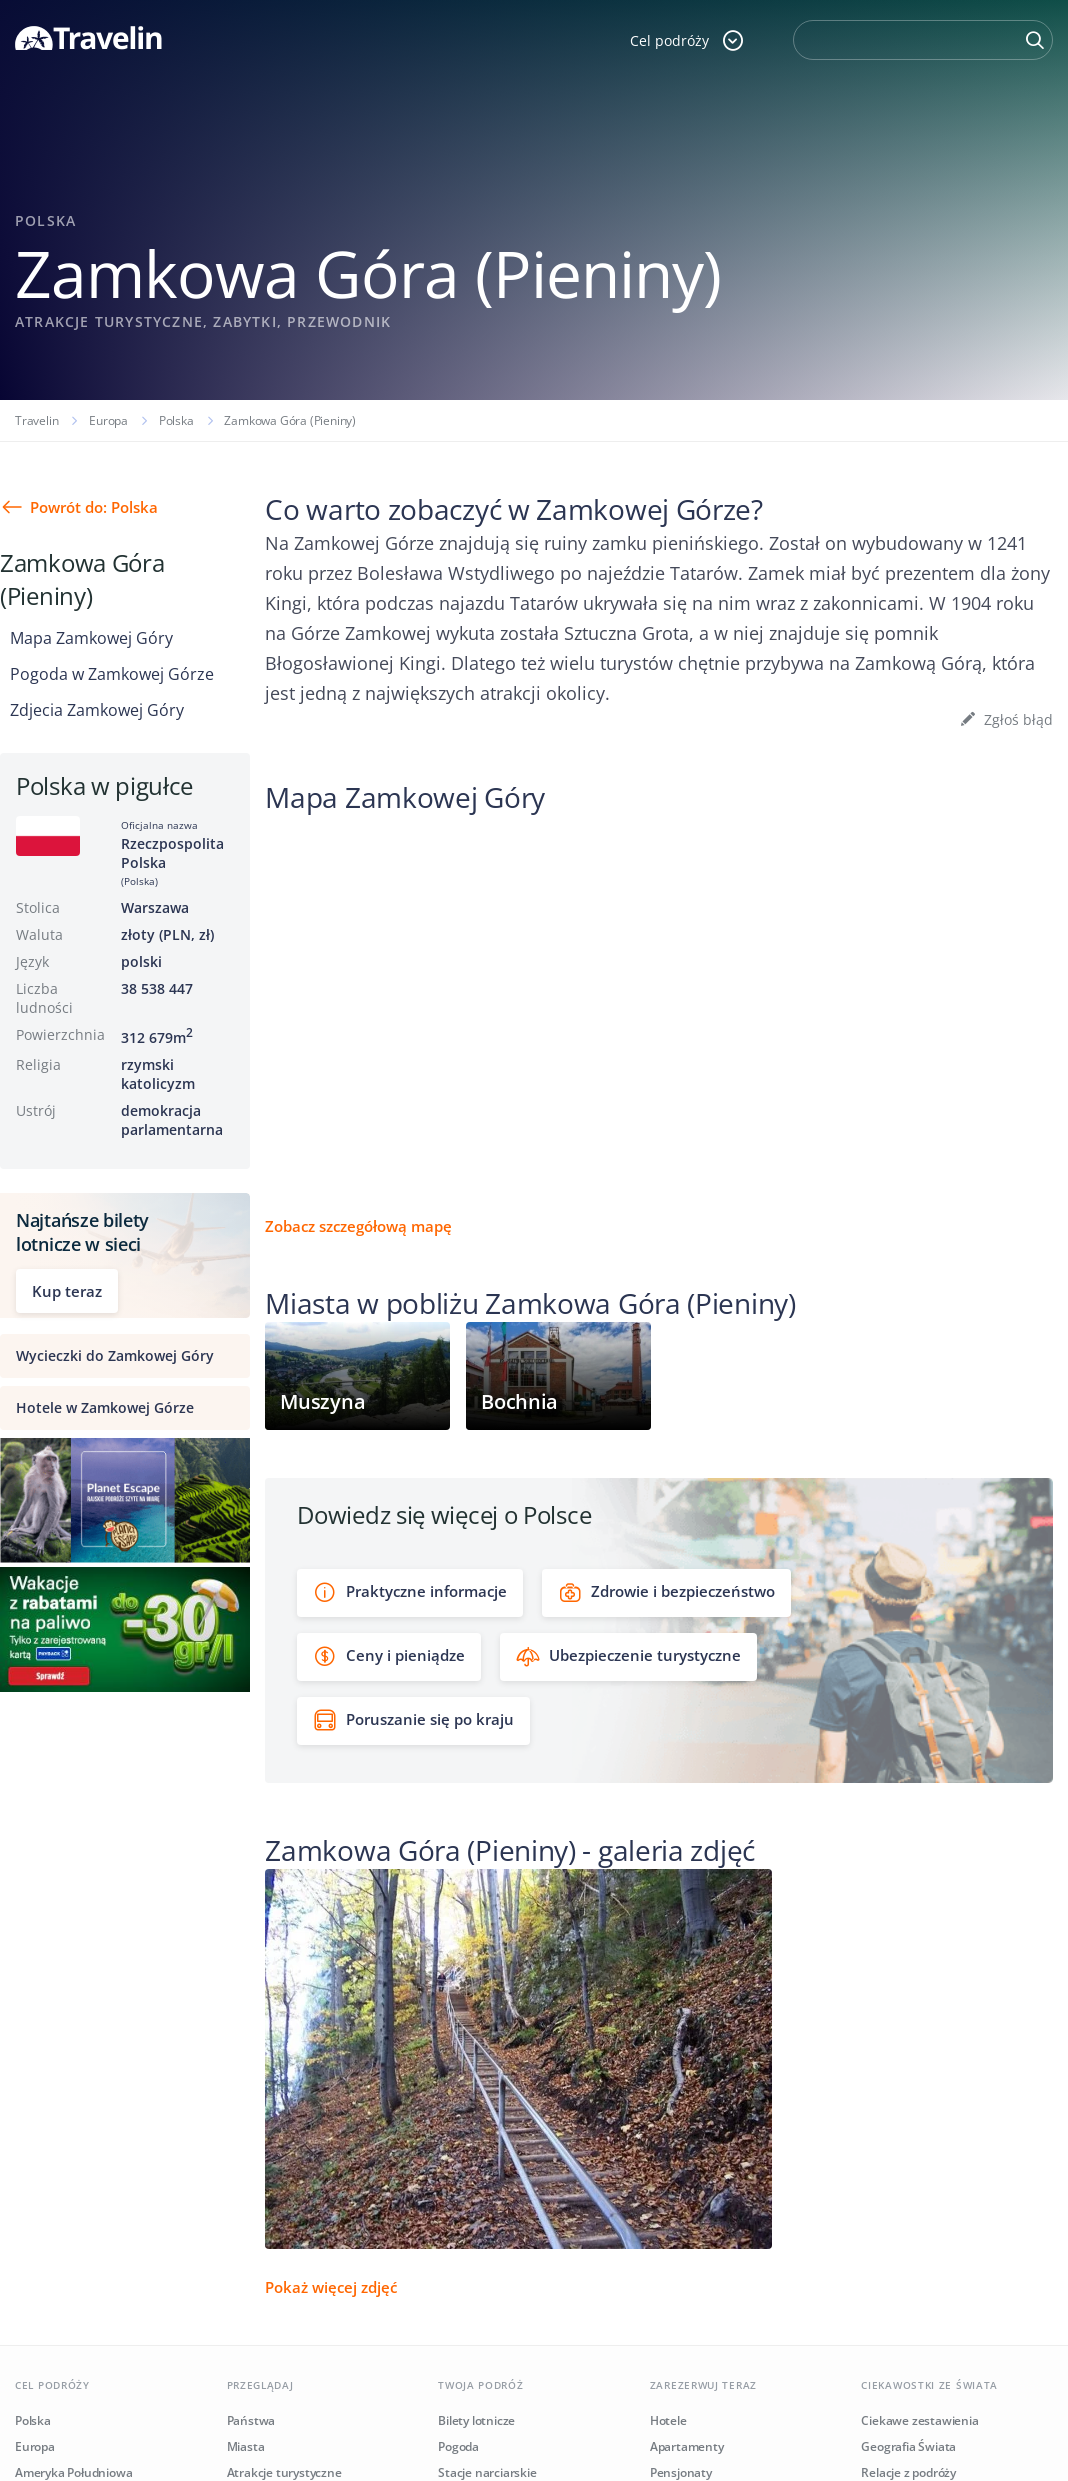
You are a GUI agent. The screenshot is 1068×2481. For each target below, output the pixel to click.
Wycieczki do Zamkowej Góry (115, 1355)
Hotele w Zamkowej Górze (105, 1407)
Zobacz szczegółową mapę (358, 1226)
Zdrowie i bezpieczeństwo (666, 1592)
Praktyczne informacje (410, 1592)
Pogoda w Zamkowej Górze (112, 674)
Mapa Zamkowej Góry (91, 638)
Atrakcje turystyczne (284, 2472)
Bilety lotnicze (476, 2420)
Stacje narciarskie (487, 2472)
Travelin (36, 420)
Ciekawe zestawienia (919, 2420)
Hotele (668, 2420)
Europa (108, 420)
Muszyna (322, 1401)
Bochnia (519, 1401)
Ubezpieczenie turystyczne (628, 1656)
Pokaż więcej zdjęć (331, 2287)
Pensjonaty (681, 2472)
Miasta (246, 2446)
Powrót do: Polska (94, 507)
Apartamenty (687, 2446)
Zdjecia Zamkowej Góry (97, 710)
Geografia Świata (908, 2446)
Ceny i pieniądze (389, 1656)
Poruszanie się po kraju (413, 1720)
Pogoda (458, 2446)
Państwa (251, 2420)
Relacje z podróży (908, 2472)
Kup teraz (67, 1291)
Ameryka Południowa (73, 2472)
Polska (176, 420)
